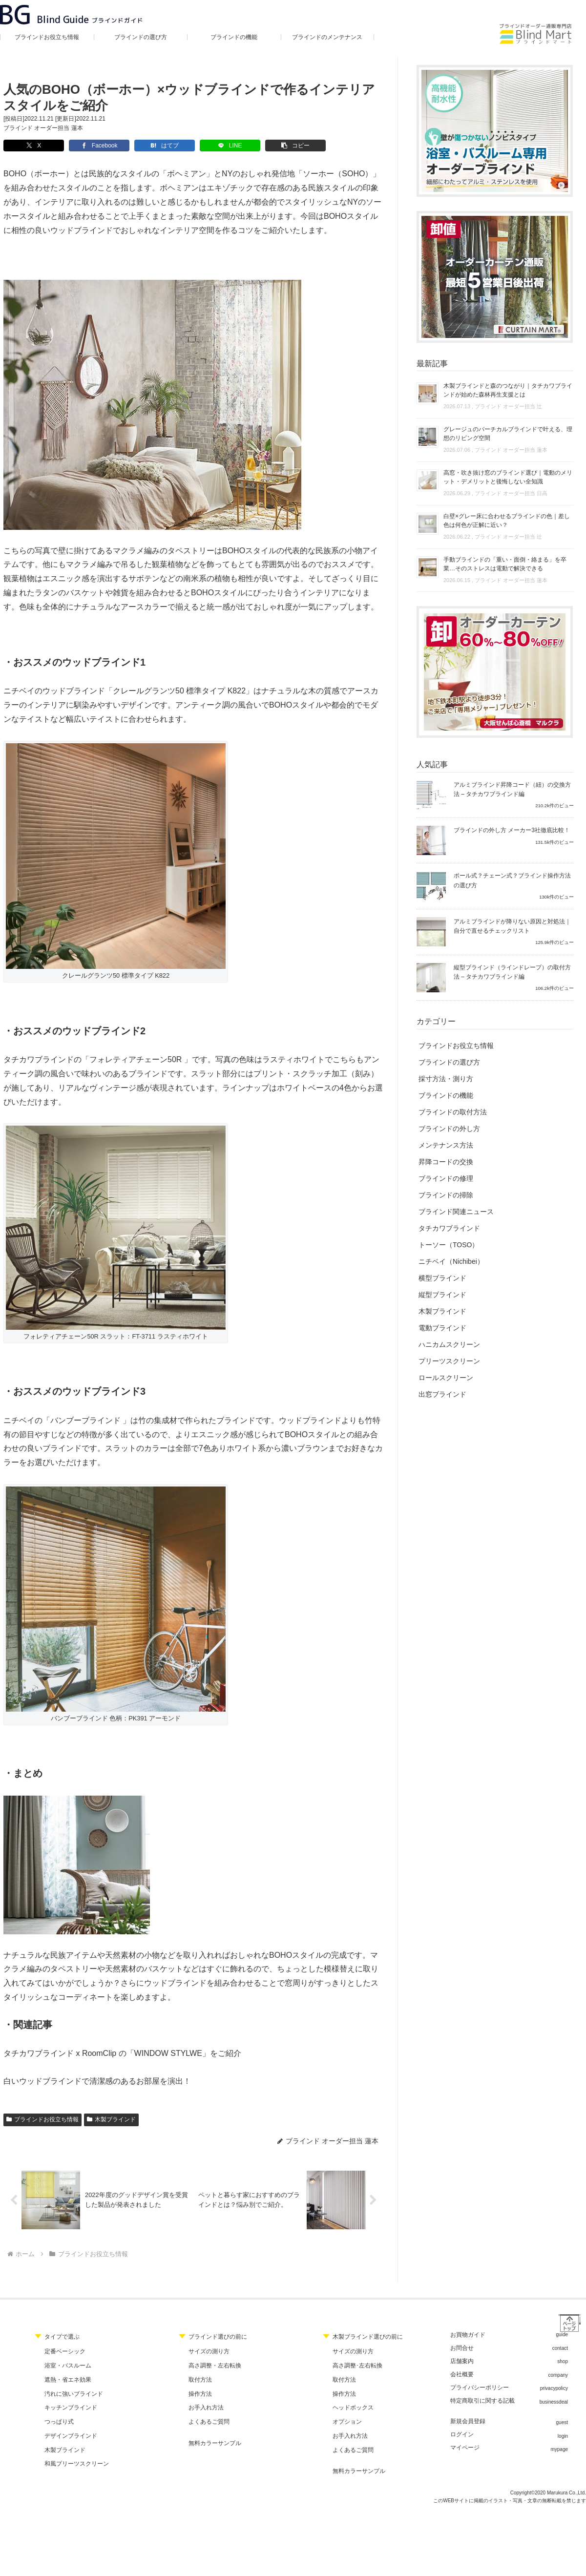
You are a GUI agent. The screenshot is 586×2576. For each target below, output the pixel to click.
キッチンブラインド (70, 2408)
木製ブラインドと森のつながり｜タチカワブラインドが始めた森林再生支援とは (507, 390)
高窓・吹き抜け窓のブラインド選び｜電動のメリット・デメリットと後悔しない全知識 (507, 477)
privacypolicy (554, 2388)
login (563, 2436)
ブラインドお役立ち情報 (42, 2119)
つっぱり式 (59, 2421)
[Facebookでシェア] (93, 145)
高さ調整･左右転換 (357, 2365)
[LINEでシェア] (217, 145)
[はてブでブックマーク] (155, 145)
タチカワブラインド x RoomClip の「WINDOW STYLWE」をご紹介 (122, 2053)
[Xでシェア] (32, 145)
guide (562, 2334)
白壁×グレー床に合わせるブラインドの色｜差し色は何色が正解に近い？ (506, 520)
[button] (279, 145)
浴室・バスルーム (67, 2365)
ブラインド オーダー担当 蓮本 (43, 128)
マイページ (465, 2447)
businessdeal (554, 2402)
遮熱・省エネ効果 (67, 2379)
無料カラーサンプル (214, 2443)
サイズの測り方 (209, 2351)
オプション (347, 2421)
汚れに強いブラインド (73, 2393)
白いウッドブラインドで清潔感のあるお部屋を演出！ (97, 2081)
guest (562, 2422)
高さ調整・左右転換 (214, 2365)
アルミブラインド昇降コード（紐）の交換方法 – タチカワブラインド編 (512, 789)
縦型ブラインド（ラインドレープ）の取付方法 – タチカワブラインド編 (512, 972)
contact (560, 2348)
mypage (559, 2449)
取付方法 (200, 2379)
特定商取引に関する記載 (482, 2400)
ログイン (462, 2434)
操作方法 (200, 2393)
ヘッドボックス (353, 2408)
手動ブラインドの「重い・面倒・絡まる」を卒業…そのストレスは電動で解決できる (504, 564)
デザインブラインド (70, 2435)
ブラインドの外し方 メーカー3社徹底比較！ (512, 830)
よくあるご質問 (209, 2421)
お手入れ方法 (206, 2408)
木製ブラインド (111, 2119)
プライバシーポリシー (479, 2387)
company (558, 2375)
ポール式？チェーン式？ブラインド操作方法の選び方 (512, 880)
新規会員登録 (467, 2421)
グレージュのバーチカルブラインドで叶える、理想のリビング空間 (507, 433)
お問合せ (462, 2348)
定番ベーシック (64, 2351)
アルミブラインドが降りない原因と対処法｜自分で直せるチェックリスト (512, 926)
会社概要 (462, 2374)
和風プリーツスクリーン (76, 2464)
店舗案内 (462, 2361)
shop (562, 2361)
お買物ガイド (467, 2334)
